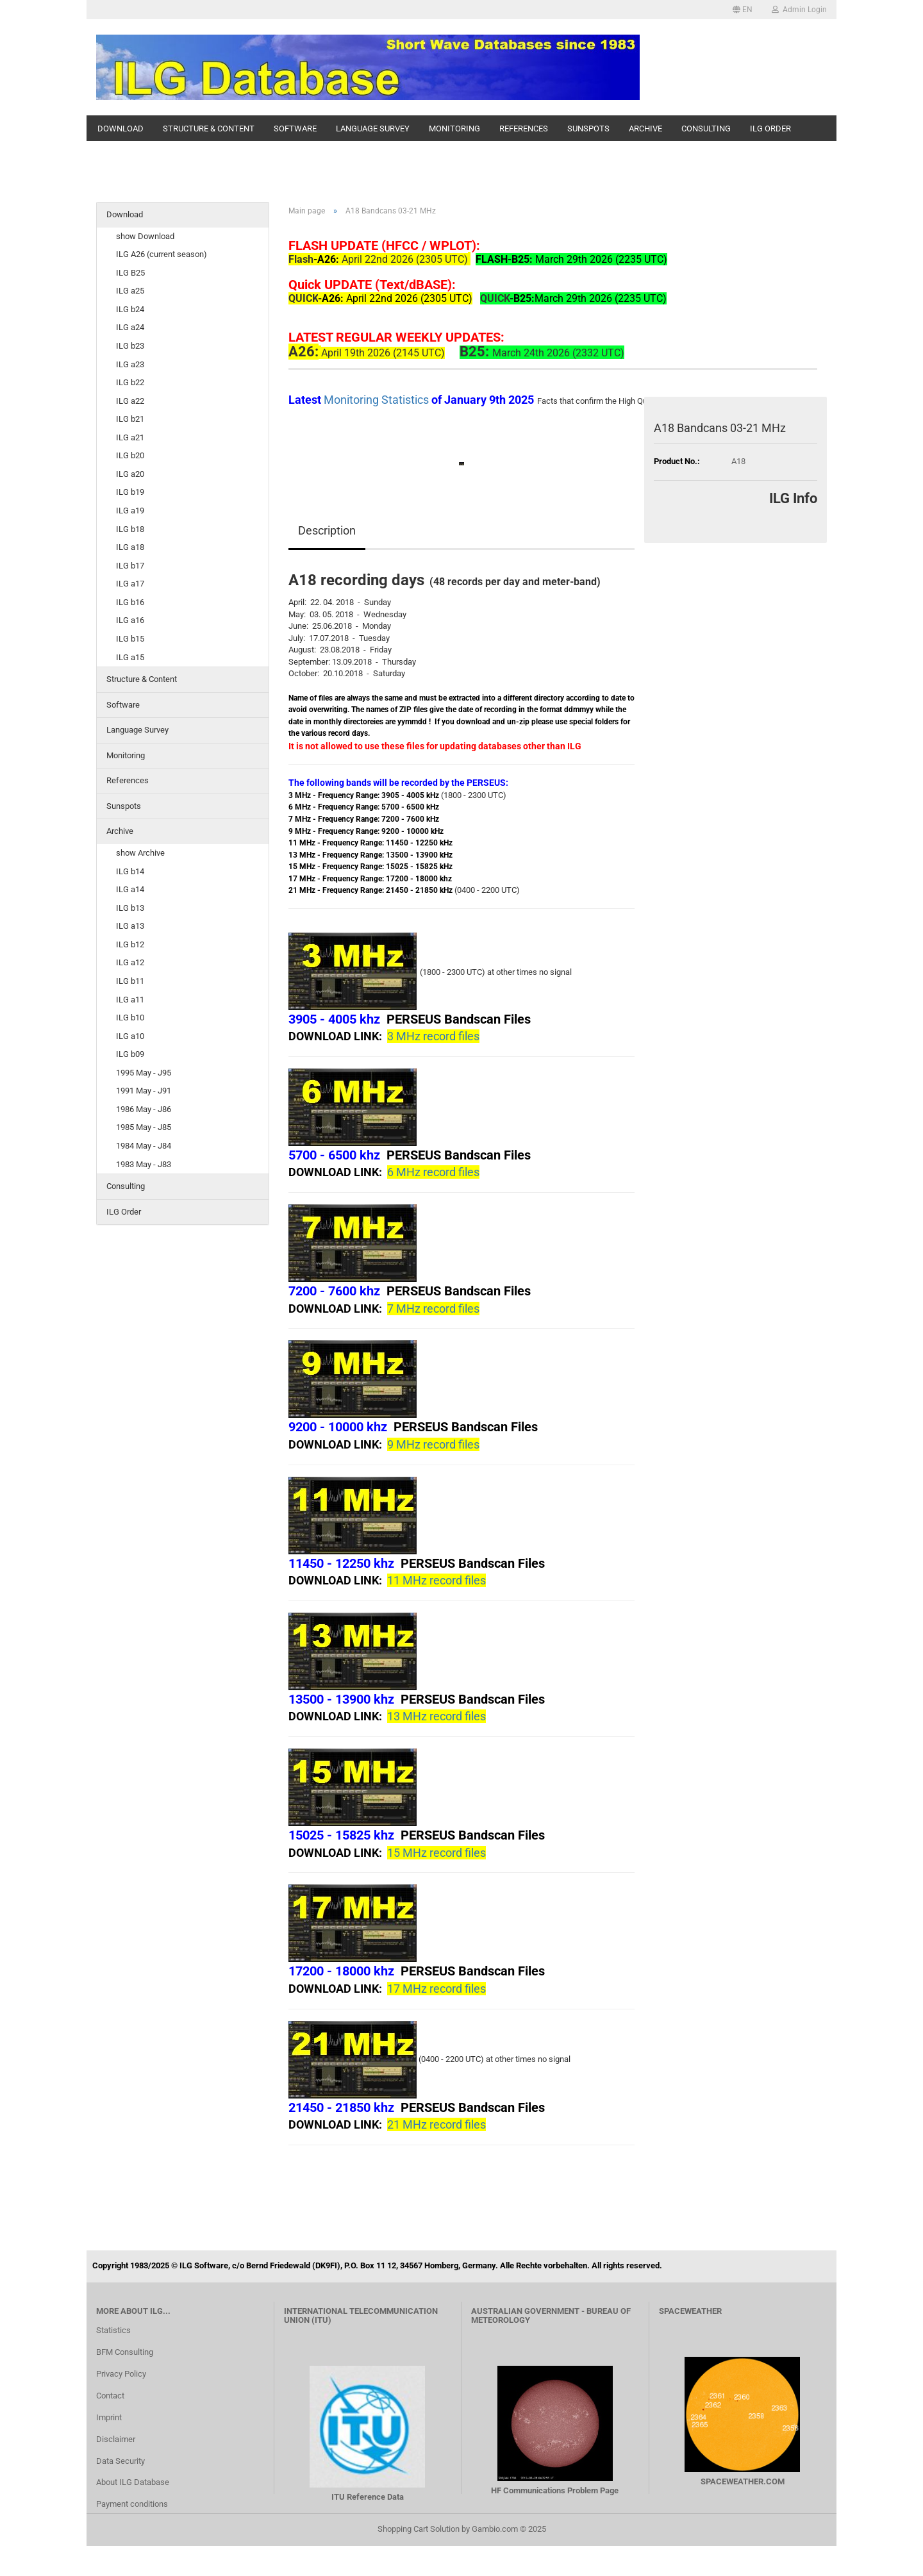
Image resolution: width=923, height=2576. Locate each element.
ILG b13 (130, 908)
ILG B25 (130, 273)
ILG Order (770, 128)
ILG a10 (130, 1036)
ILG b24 (130, 309)
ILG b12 (130, 944)
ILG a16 (130, 620)
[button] (742, 9)
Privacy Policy (121, 2374)
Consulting (706, 128)
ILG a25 (130, 290)
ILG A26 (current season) (161, 254)
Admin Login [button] (799, 9)
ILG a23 (130, 364)
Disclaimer (115, 2439)
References (523, 128)
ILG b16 (130, 602)
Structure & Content (208, 128)
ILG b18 (130, 529)
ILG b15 (130, 639)
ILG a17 (130, 583)
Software (295, 128)
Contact (110, 2395)
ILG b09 (130, 1054)
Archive (645, 128)
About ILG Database (132, 2482)
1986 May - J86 (143, 1109)
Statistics (113, 2330)
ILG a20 (130, 474)
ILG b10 (130, 1017)
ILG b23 (130, 346)
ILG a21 (130, 437)
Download (120, 128)
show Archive (140, 853)
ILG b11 (130, 981)
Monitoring (454, 128)
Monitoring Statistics (377, 399)
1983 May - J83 (143, 1164)
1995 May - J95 (143, 1072)
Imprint (109, 2417)
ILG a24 (130, 327)
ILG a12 (130, 962)
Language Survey (373, 128)
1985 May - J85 (143, 1127)
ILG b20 (130, 455)
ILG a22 (130, 401)
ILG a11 (130, 999)
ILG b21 (130, 419)
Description (327, 530)
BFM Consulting (124, 2352)
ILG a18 (130, 547)
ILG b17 (130, 565)
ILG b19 (130, 492)
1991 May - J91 (143, 1090)
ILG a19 (130, 510)
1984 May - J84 (143, 1146)
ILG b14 (130, 871)
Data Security (120, 2461)
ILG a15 (130, 657)
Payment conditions (132, 2504)
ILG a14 (130, 889)
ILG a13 (130, 926)
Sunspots (588, 128)
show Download (145, 236)
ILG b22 (130, 382)
